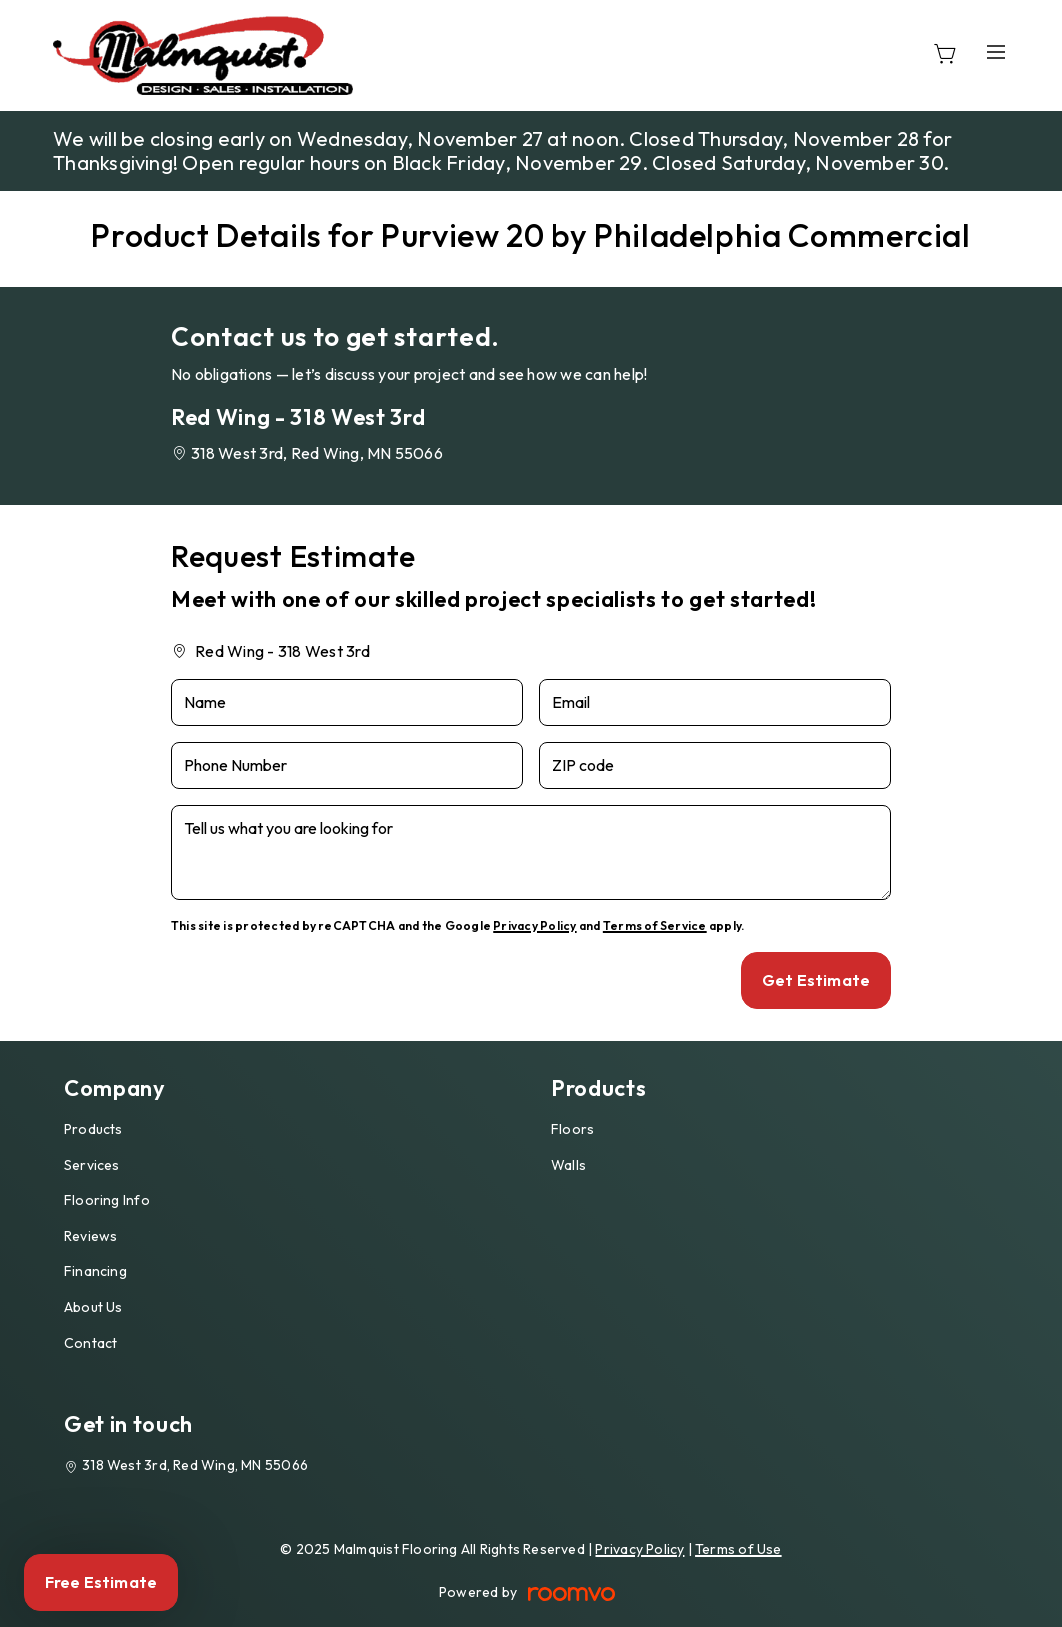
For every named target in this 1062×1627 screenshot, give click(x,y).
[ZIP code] (715, 765)
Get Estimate (816, 980)
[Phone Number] (347, 765)
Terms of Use (738, 1549)
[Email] (715, 702)
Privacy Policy (534, 925)
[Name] (347, 702)
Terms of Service (655, 925)
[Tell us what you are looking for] (531, 852)
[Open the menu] (996, 51)
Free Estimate (101, 1582)
